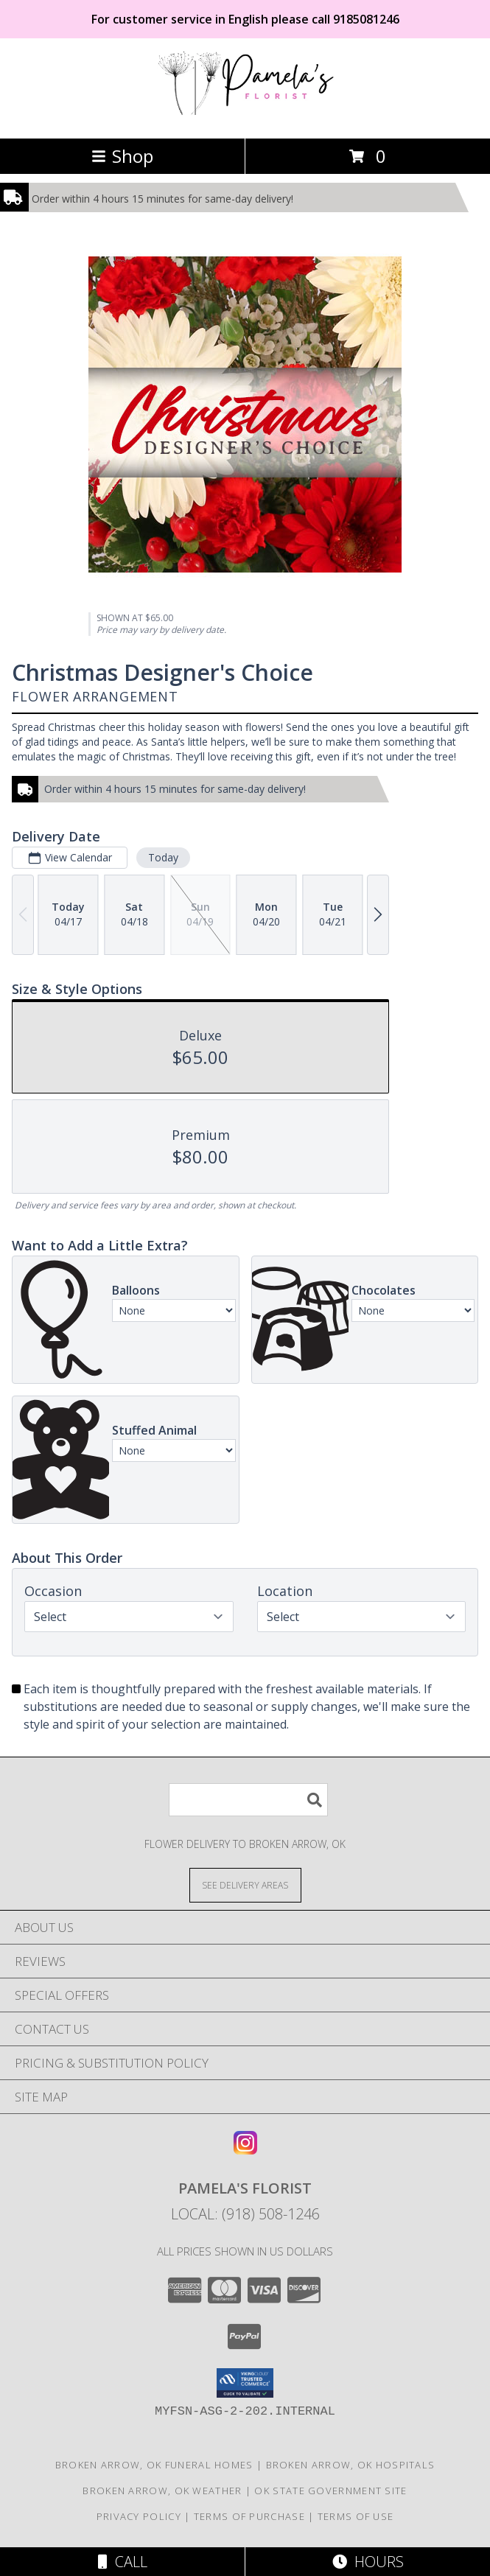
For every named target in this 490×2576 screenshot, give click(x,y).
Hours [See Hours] (368, 2562)
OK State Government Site (330, 2490)
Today (163, 857)
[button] (245, 2383)
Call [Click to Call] (122, 2562)
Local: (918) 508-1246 (245, 2214)
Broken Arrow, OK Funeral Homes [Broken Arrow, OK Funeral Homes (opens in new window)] (154, 2464)
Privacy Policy (139, 2516)
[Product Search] (248, 1799)
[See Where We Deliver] (245, 1884)
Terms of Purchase (249, 2516)
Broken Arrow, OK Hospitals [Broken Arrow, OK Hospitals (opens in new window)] (350, 2464)
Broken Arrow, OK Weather (162, 2490)
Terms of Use (356, 2516)
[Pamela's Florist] (245, 117)
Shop (122, 156)
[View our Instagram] (245, 2149)
